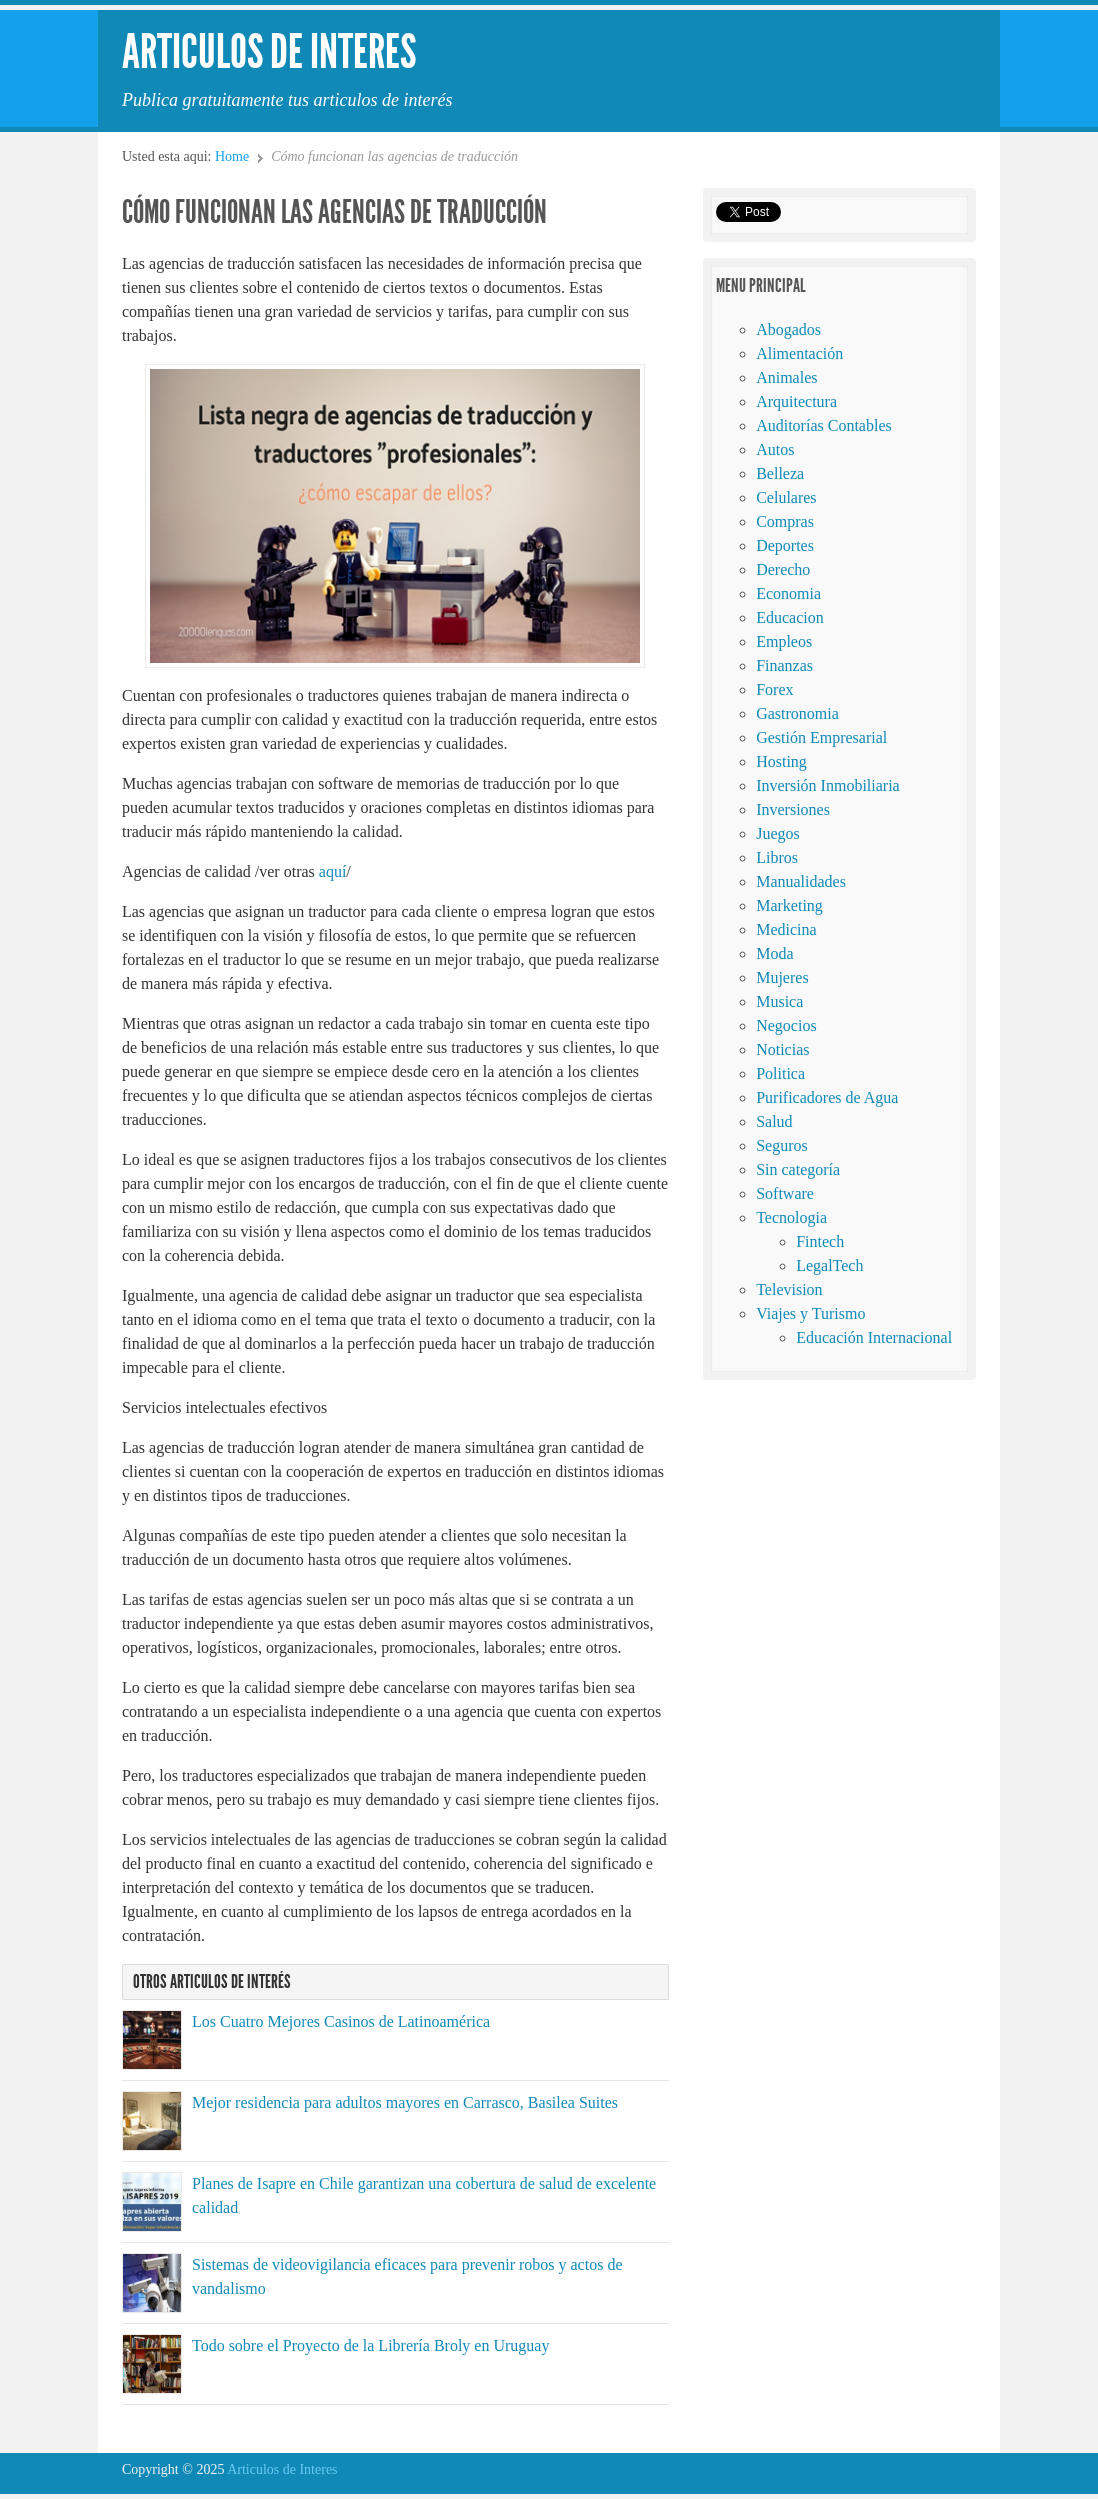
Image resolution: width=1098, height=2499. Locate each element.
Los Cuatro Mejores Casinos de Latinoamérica (341, 2021)
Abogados (788, 329)
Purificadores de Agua (827, 1097)
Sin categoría (798, 1169)
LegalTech (829, 1265)
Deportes (785, 545)
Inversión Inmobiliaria (828, 785)
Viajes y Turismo (810, 1313)
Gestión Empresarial (821, 737)
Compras (785, 521)
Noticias (782, 1049)
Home (232, 156)
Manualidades (801, 881)
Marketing (789, 905)
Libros (777, 857)
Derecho (783, 569)
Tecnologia (791, 1217)
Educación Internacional (874, 1337)
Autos (775, 449)
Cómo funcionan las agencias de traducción (334, 212)
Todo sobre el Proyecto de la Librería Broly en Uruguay (370, 2345)
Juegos (778, 833)
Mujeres (782, 977)
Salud (774, 1121)
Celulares (786, 497)
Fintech (820, 1241)
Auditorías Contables (824, 425)
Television (789, 1289)
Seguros (782, 1145)
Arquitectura (796, 401)
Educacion (790, 617)
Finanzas (784, 665)
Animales (786, 377)
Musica (779, 1001)
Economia (788, 593)
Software (785, 1193)
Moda (774, 953)
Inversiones (793, 809)
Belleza (780, 473)
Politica (780, 1073)
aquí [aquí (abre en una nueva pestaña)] (331, 871)
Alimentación (799, 353)
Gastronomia (797, 713)
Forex (774, 689)
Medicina (786, 929)
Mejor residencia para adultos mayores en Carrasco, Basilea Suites (405, 2102)
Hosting (781, 761)
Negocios (786, 1025)
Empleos (784, 641)
